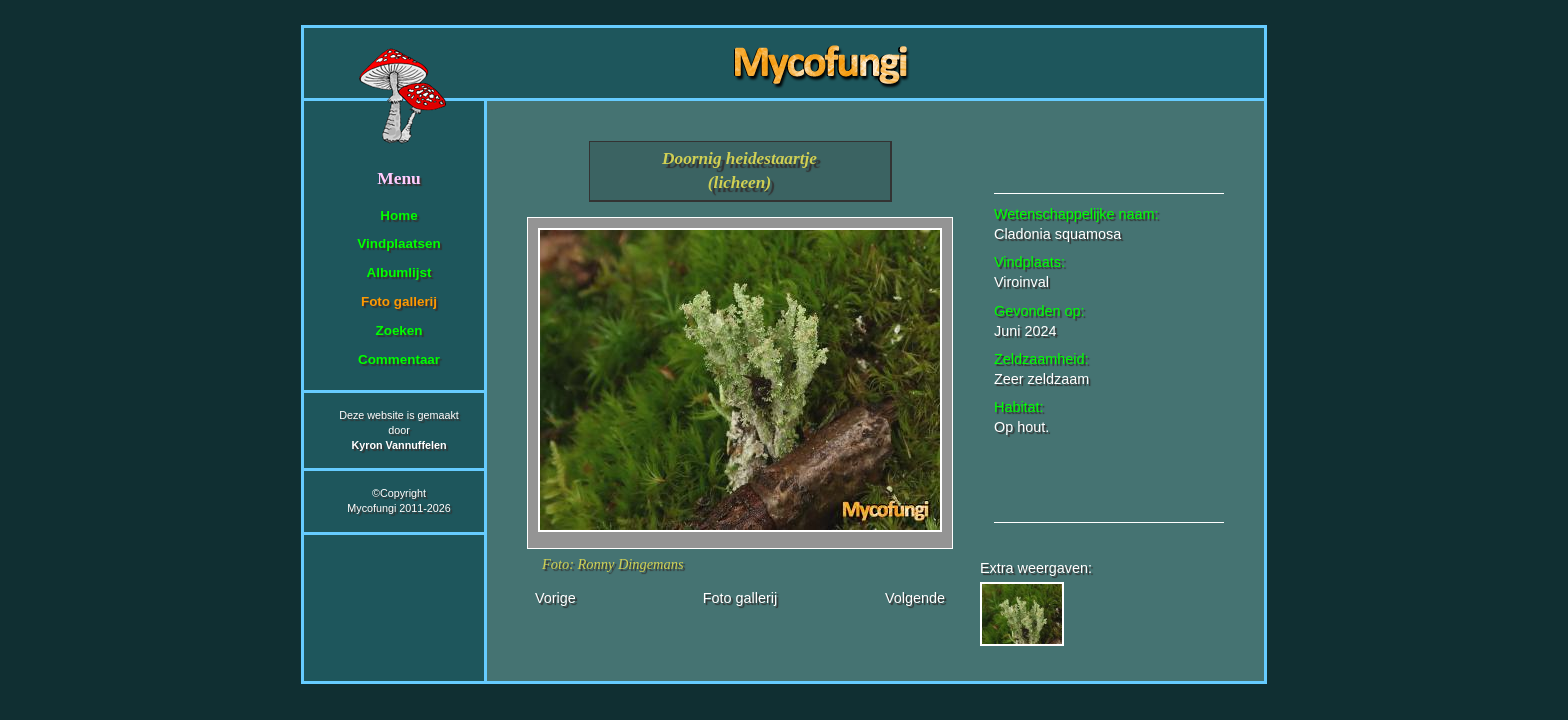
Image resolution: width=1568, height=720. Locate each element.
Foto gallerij (399, 301)
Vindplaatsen (398, 243)
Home (398, 215)
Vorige (555, 598)
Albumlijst (399, 272)
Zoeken (398, 330)
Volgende (915, 598)
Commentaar (399, 359)
